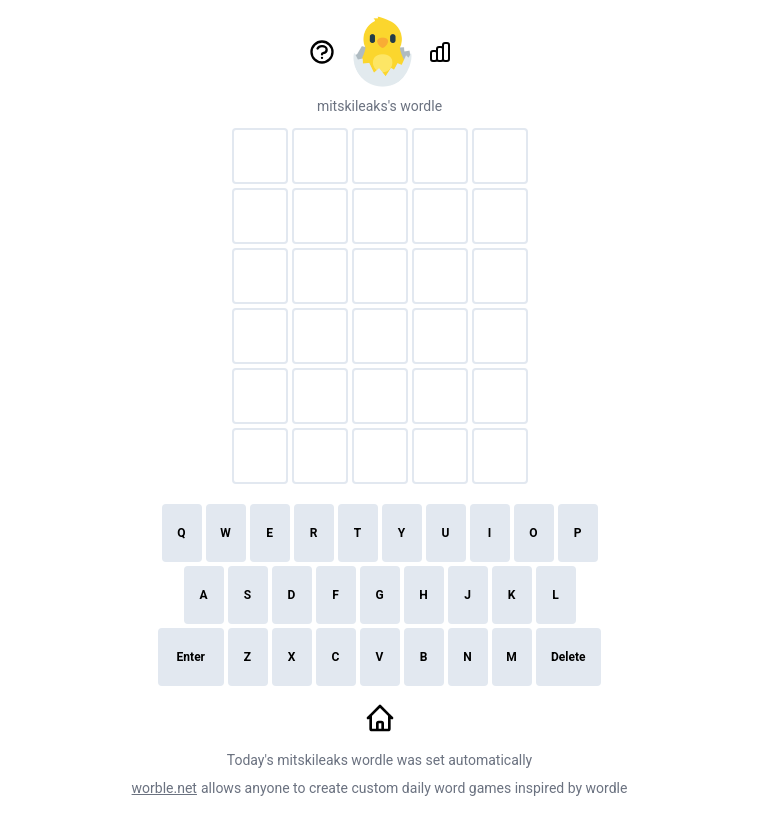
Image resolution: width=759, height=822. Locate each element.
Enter (191, 657)
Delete (568, 657)
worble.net (164, 788)
